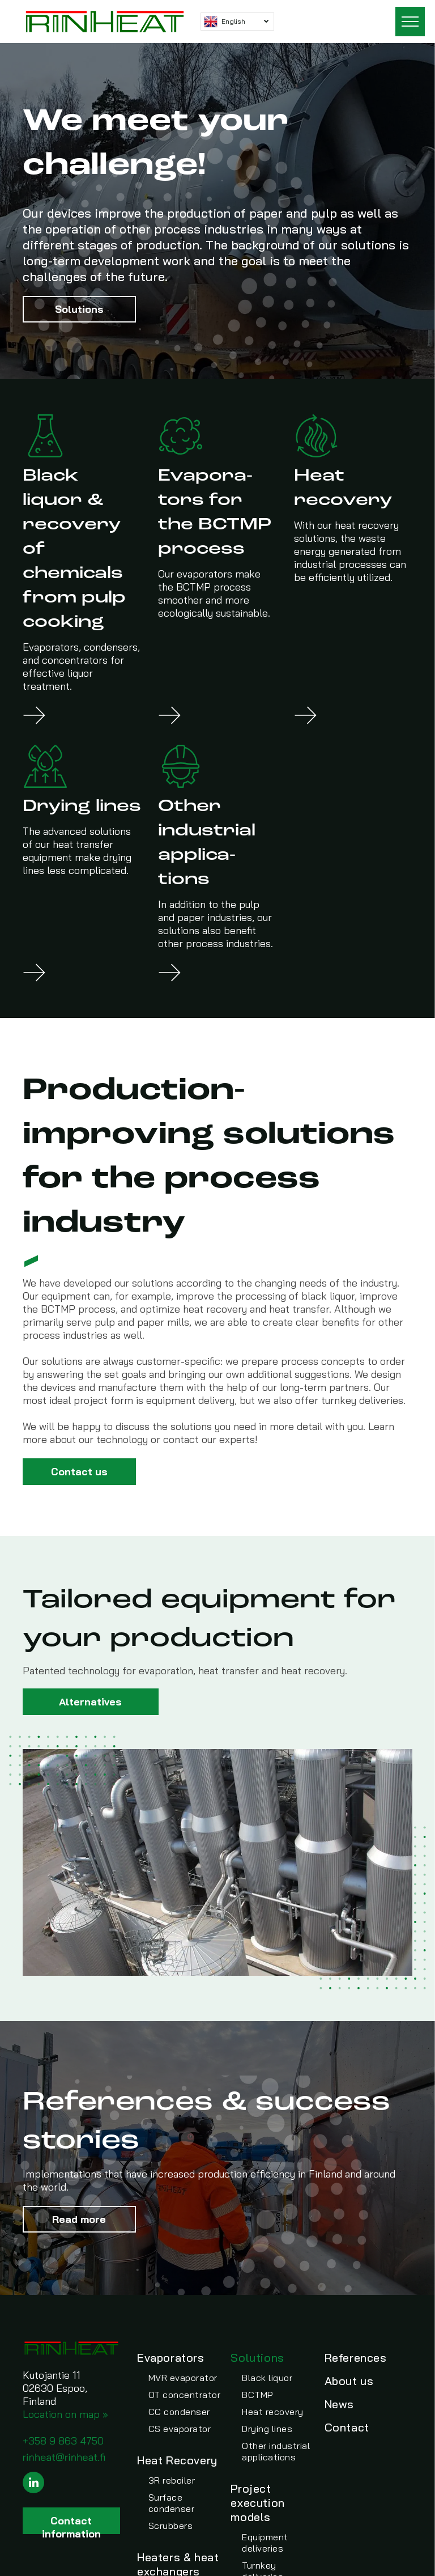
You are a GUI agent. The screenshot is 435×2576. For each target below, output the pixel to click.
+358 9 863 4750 (63, 2440)
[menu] (410, 21)
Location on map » (65, 2414)
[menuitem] (183, 2391)
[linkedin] (33, 2484)
